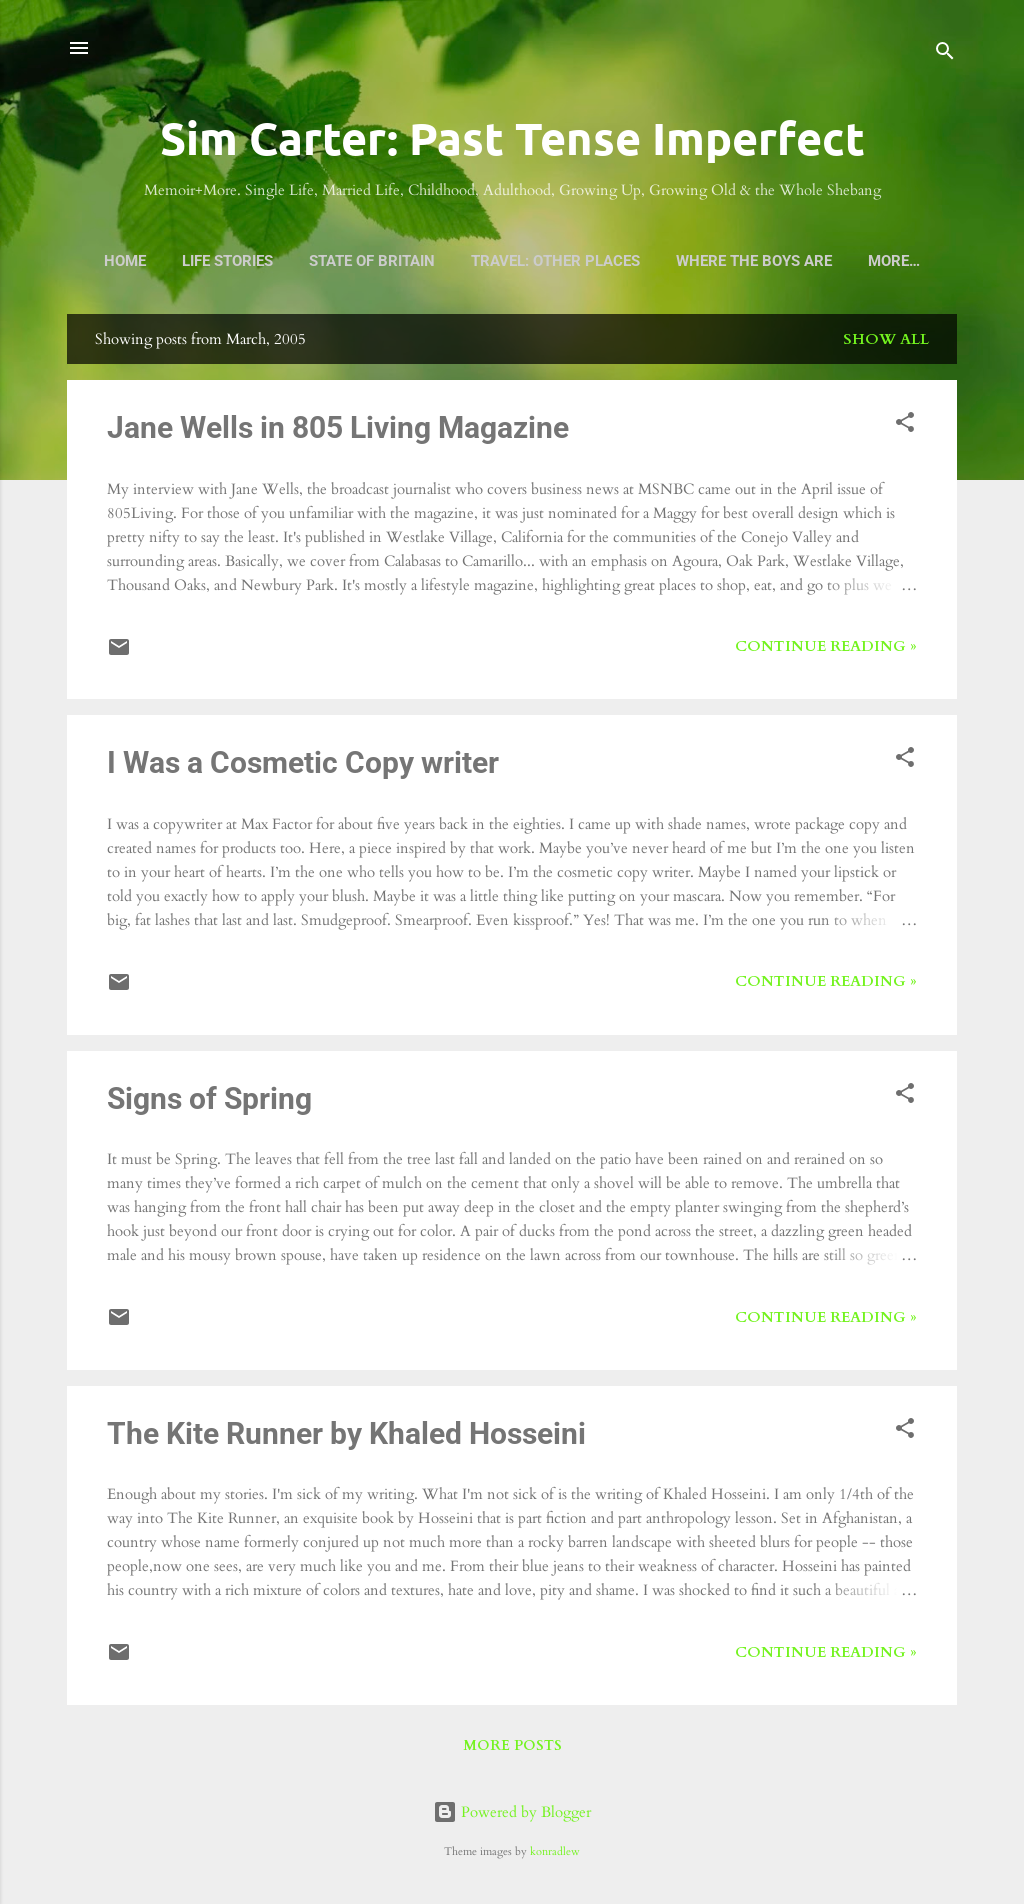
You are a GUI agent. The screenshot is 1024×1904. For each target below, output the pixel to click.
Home (125, 261)
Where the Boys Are (754, 261)
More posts (512, 1745)
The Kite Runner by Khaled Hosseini (346, 1433)
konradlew (555, 1852)
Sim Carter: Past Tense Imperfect (512, 138)
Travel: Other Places (555, 261)
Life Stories (227, 261)
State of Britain (372, 261)
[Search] (945, 54)
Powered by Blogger (512, 1812)
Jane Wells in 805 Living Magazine (338, 427)
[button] (905, 425)
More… (894, 261)
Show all (886, 339)
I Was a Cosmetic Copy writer (303, 762)
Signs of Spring (209, 1098)
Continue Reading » (826, 646)
